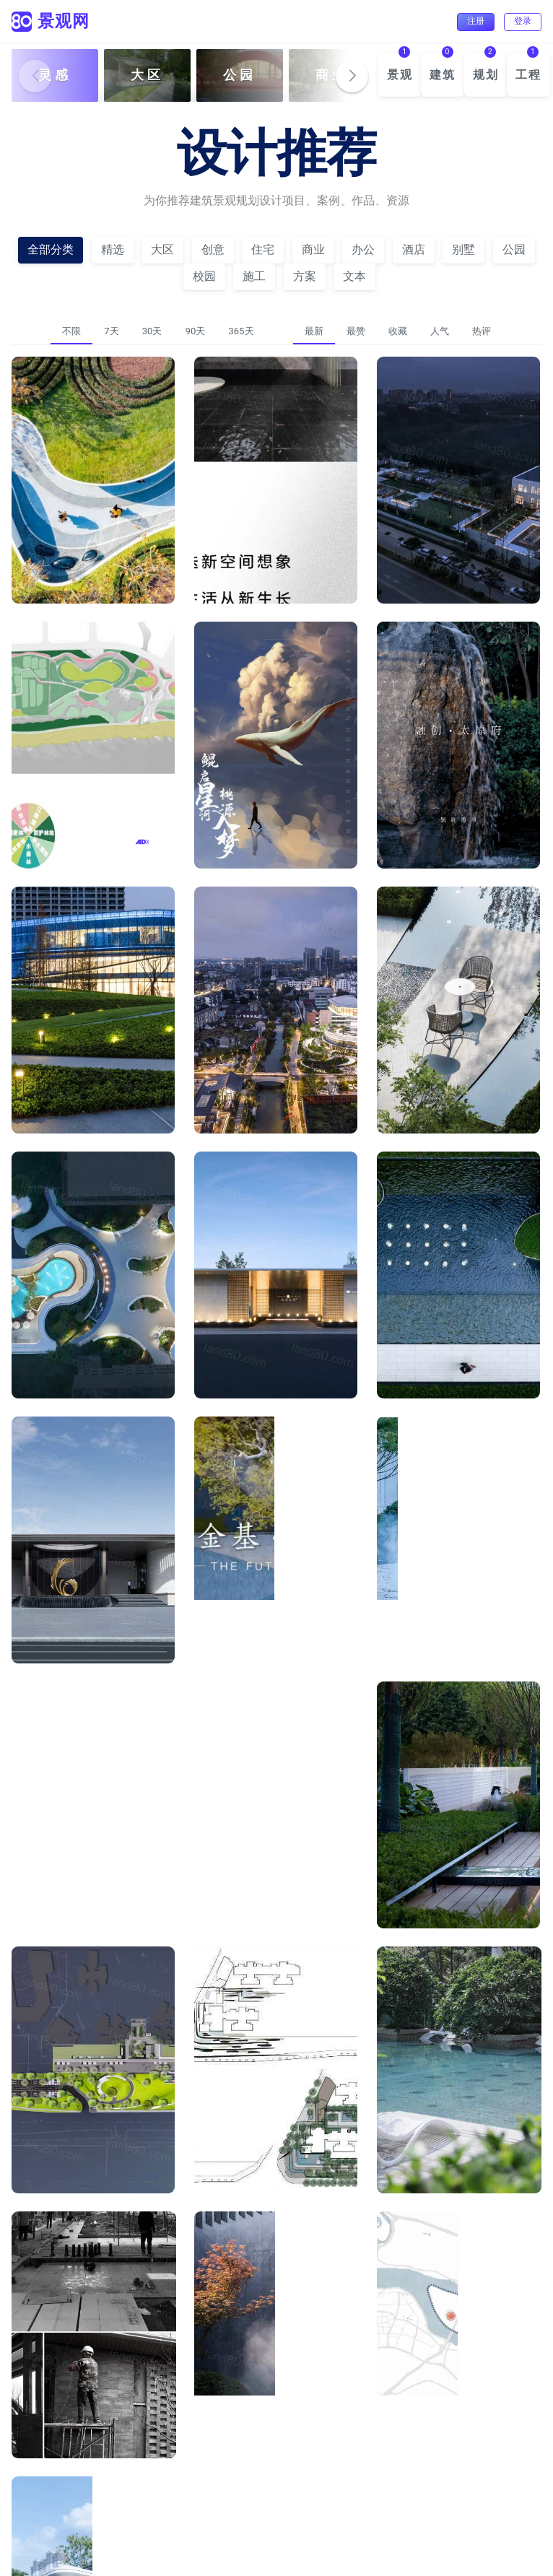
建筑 (443, 75)
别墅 (463, 249)
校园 (204, 276)
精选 (112, 249)
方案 (304, 276)
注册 (475, 21)
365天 (240, 331)
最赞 (356, 331)
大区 (162, 249)
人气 (439, 331)
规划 (486, 75)
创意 (213, 249)
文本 (354, 276)
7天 (111, 331)
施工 (254, 276)
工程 (528, 75)
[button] (352, 76)
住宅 (262, 249)
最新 (314, 331)
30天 (152, 331)
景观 (400, 75)
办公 (363, 249)
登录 (522, 21)
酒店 (413, 249)
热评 (481, 331)
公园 (514, 249)
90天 (195, 331)
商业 (313, 249)
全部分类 (50, 249)
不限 (71, 331)
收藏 (397, 331)
